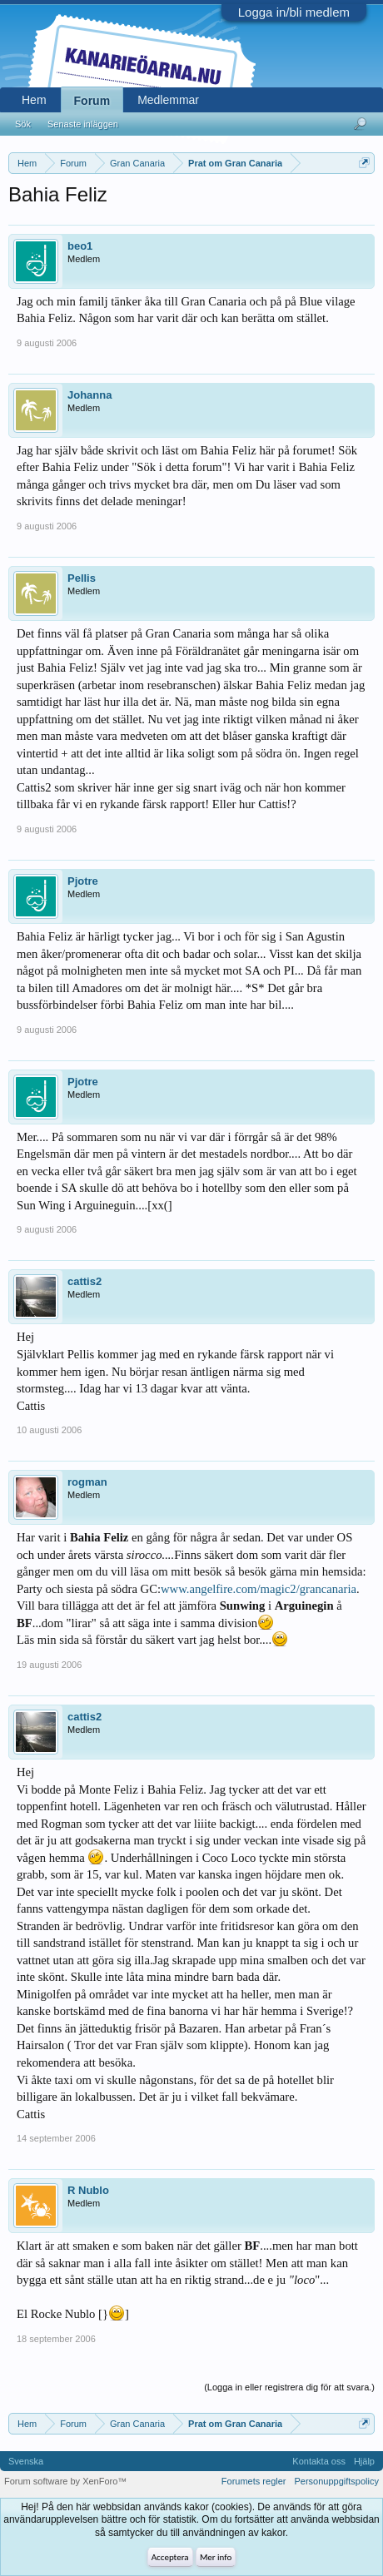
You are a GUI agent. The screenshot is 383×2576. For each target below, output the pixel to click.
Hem (34, 100)
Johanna (89, 395)
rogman (87, 1482)
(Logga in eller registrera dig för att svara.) (289, 2387)
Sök (23, 124)
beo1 (79, 246)
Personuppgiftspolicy (336, 2481)
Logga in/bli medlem (294, 12)
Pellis (81, 578)
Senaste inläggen (82, 124)
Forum (92, 100)
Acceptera (170, 2557)
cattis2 (84, 1281)
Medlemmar (168, 100)
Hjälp (364, 2461)
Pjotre (82, 881)
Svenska (25, 2461)
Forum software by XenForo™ (65, 2481)
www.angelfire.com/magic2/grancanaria (258, 1589)
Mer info (215, 2557)
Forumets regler (253, 2481)
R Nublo (88, 2190)
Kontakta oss (319, 2461)
